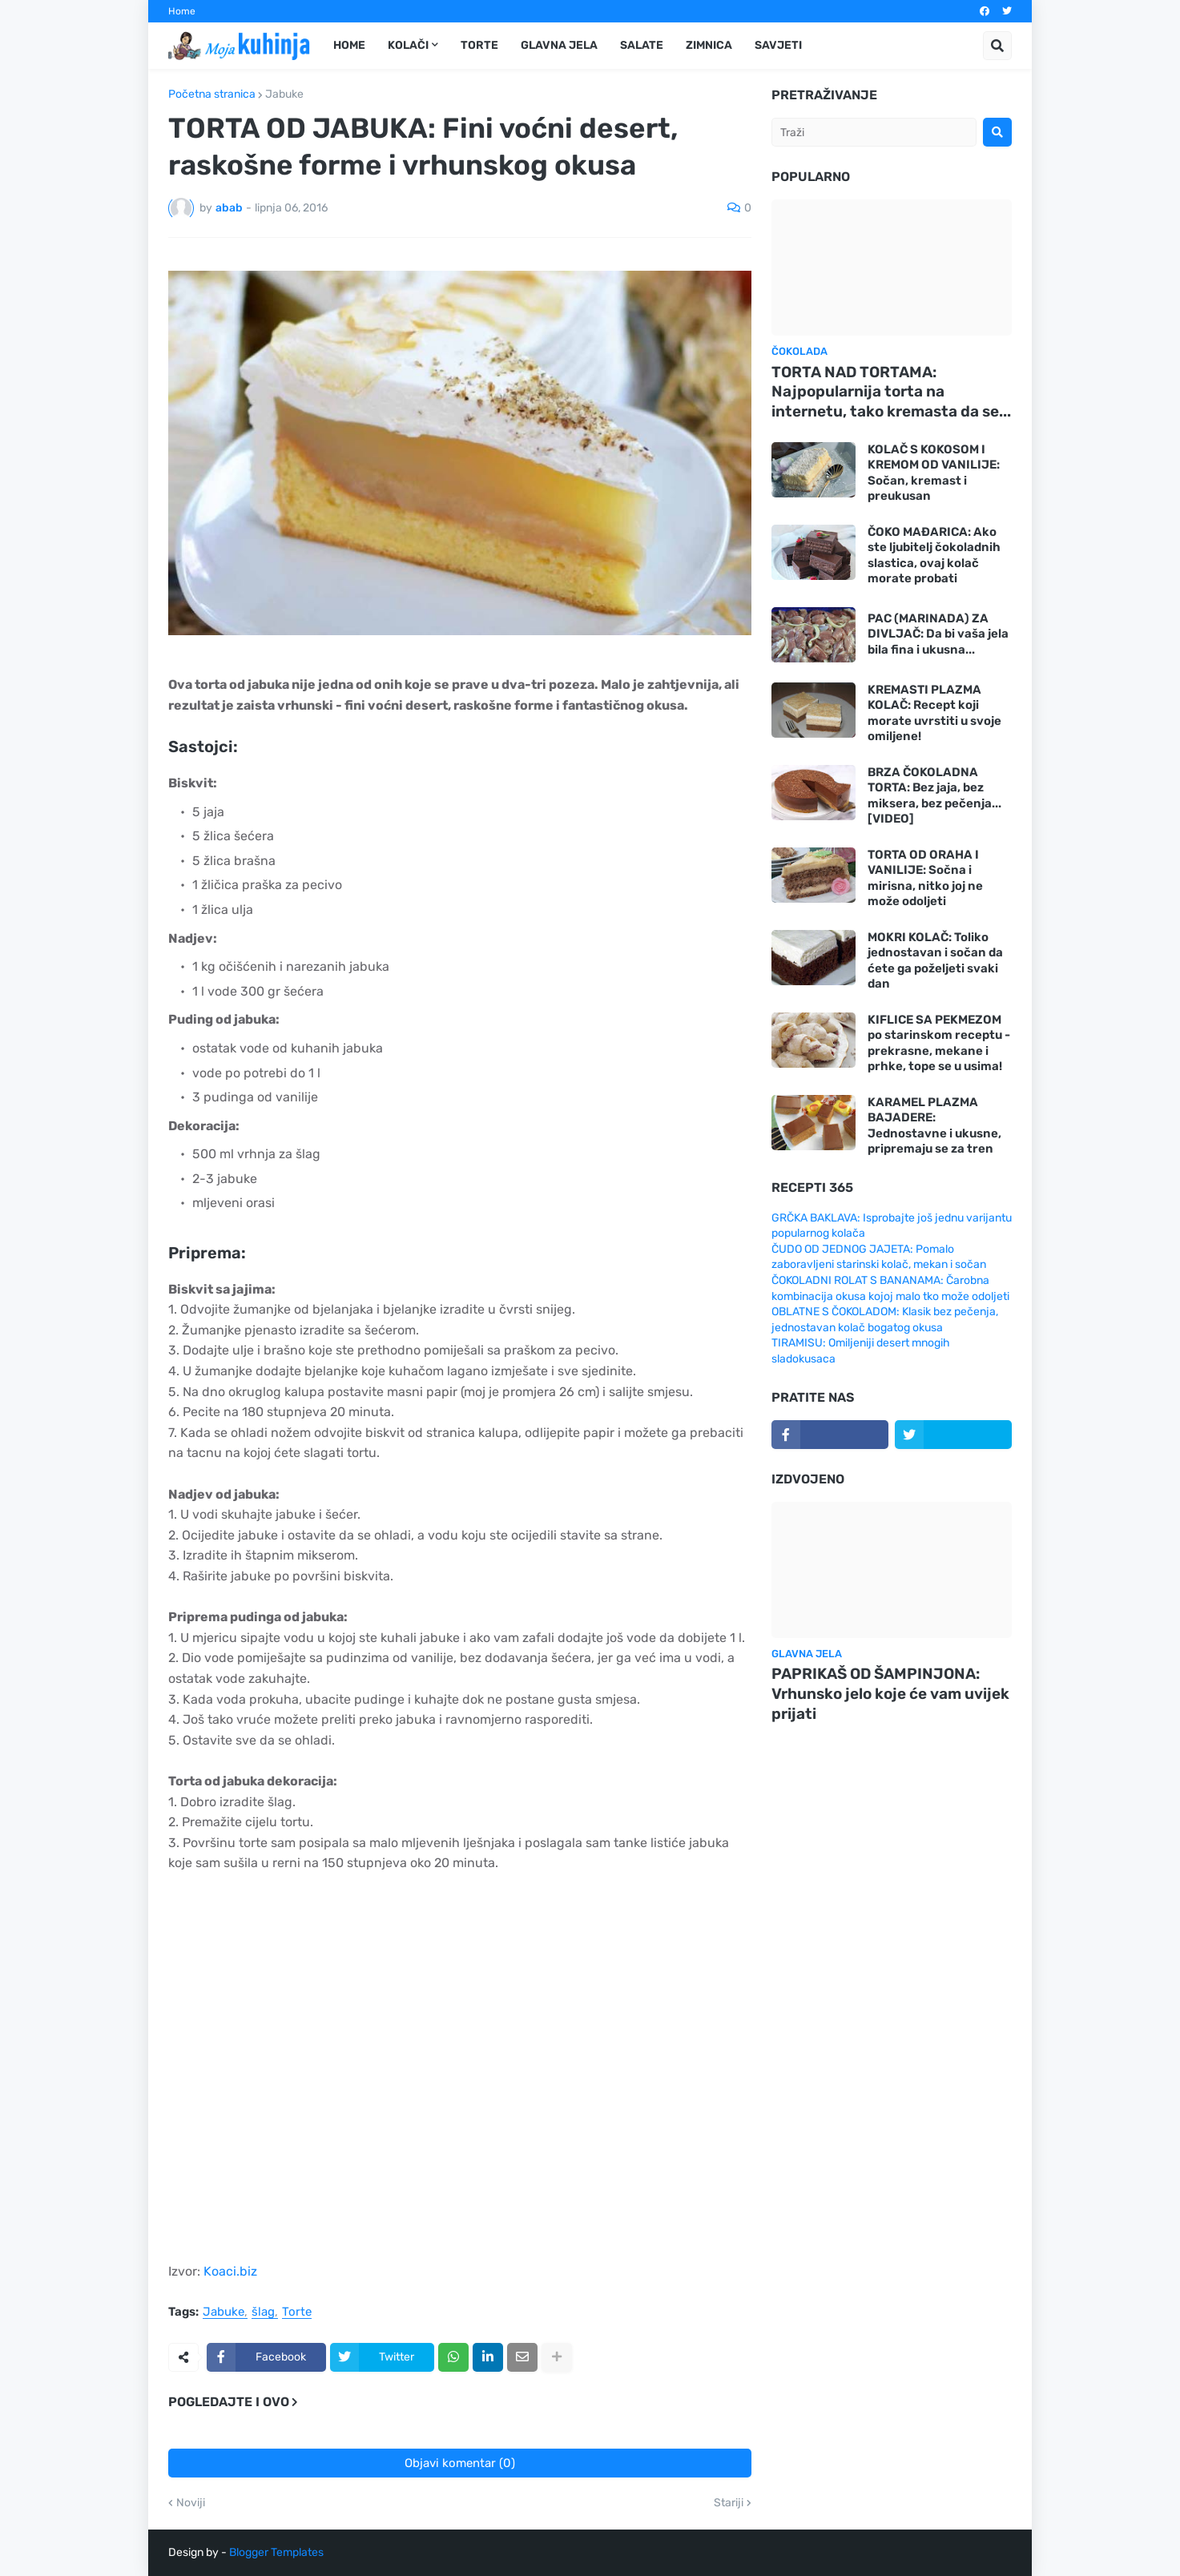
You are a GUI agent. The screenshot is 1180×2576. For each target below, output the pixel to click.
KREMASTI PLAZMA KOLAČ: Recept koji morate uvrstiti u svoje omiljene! (934, 713)
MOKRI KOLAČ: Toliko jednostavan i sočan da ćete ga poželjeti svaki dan (935, 961)
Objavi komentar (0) (460, 2463)
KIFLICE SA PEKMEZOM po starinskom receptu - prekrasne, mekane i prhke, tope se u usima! (939, 1043)
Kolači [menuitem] (408, 45)
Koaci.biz (230, 2271)
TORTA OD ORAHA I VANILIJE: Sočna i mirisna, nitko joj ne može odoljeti (925, 878)
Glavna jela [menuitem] (559, 45)
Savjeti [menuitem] (778, 45)
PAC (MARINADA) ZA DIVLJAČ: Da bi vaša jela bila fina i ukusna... (938, 634)
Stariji (728, 2503)
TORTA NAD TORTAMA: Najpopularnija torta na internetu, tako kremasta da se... (891, 392)
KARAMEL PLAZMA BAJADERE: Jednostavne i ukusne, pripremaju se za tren (934, 1126)
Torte (297, 2312)
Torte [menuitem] (479, 45)
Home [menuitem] (349, 45)
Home (181, 11)
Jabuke (284, 94)
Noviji (190, 2503)
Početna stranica (212, 94)
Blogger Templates (276, 2552)
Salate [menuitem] (641, 45)
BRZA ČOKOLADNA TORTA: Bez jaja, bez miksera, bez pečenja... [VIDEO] (934, 796)
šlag (263, 2312)
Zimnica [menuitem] (709, 45)
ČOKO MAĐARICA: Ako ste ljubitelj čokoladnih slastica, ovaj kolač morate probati (934, 555)
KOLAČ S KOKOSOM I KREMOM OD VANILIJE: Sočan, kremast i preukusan (934, 473)
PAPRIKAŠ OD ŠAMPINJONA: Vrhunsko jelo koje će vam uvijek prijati (890, 1693)
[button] (997, 45)
